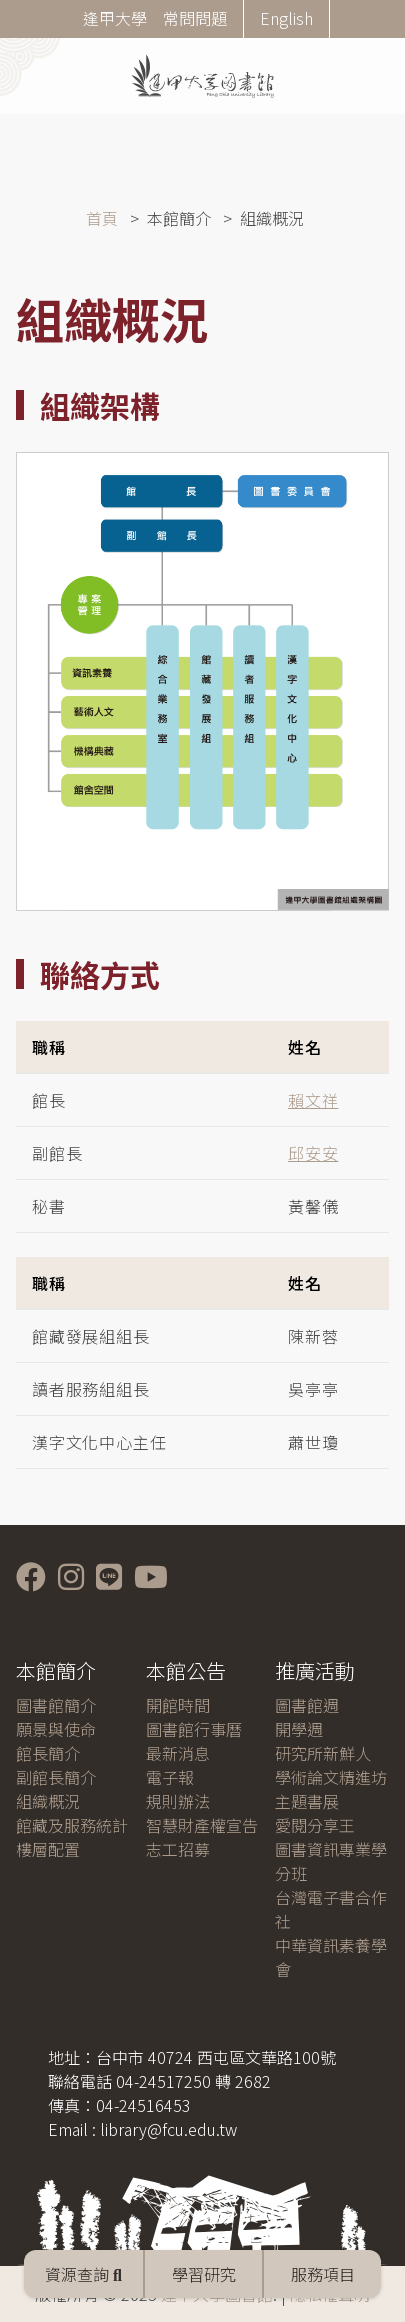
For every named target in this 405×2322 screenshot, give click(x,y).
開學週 (299, 1729)
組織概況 (48, 1801)
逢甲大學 (115, 18)
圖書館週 (307, 1705)
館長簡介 (48, 1753)
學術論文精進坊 (331, 1777)
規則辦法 (178, 1801)
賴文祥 (313, 1100)
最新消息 (178, 1753)
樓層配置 (48, 1849)
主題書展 (307, 1801)
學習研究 (204, 2274)
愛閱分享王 (315, 1825)
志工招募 (178, 1849)
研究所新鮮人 (323, 1753)
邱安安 (313, 1153)
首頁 (102, 218)
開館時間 (178, 1705)
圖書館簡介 (56, 1705)
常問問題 (195, 18)
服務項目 (323, 2274)
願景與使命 (56, 1729)
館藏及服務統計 (72, 1825)
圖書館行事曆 (194, 1729)
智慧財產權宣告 (202, 1825)
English (286, 18)
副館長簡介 (56, 1777)
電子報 (170, 1777)
